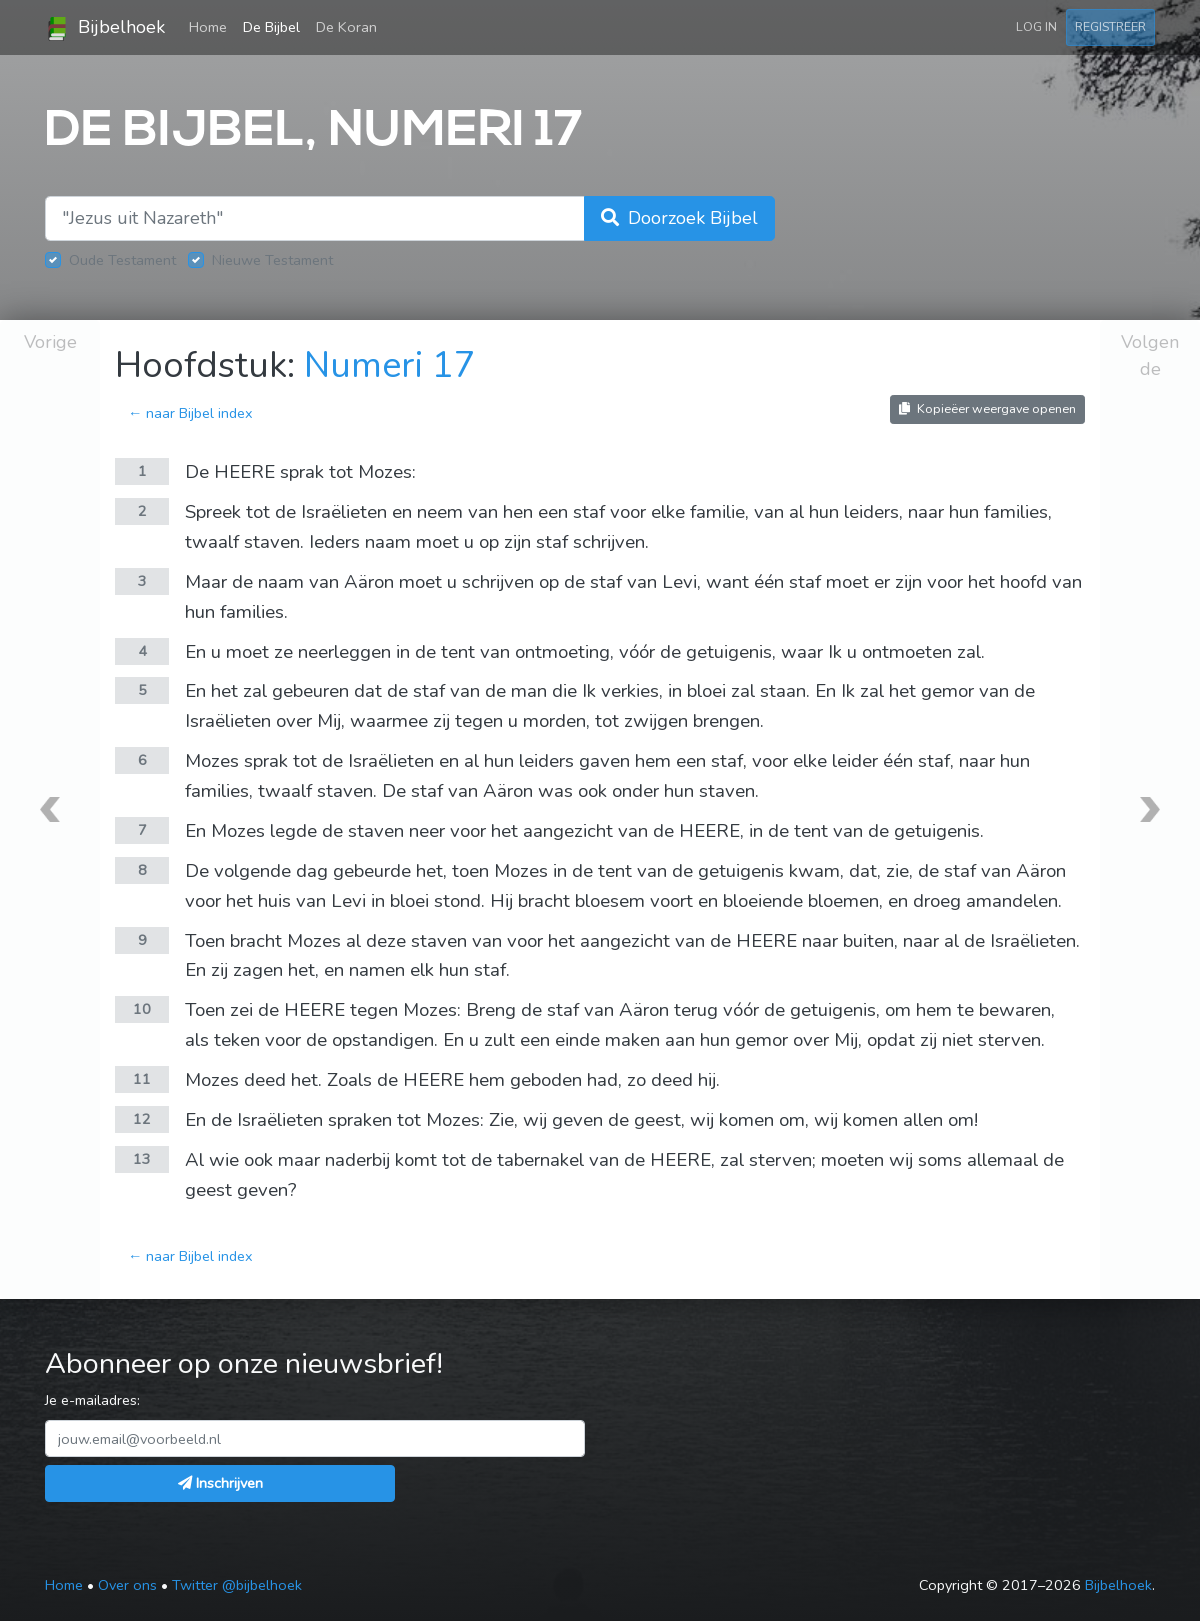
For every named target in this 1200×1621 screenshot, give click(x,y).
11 (142, 1079)
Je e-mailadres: (92, 1400)
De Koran (346, 27)
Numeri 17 (390, 365)
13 (142, 1159)
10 (142, 1009)
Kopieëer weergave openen (987, 408)
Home (212, 26)
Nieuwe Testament (272, 260)
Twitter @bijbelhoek (237, 1585)
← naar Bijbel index (190, 413)
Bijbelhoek (105, 28)
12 (142, 1119)
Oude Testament (122, 260)
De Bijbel (271, 27)
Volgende (1150, 355)
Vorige (50, 342)
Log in (1036, 26)
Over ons (127, 1585)
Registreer (1110, 26)
